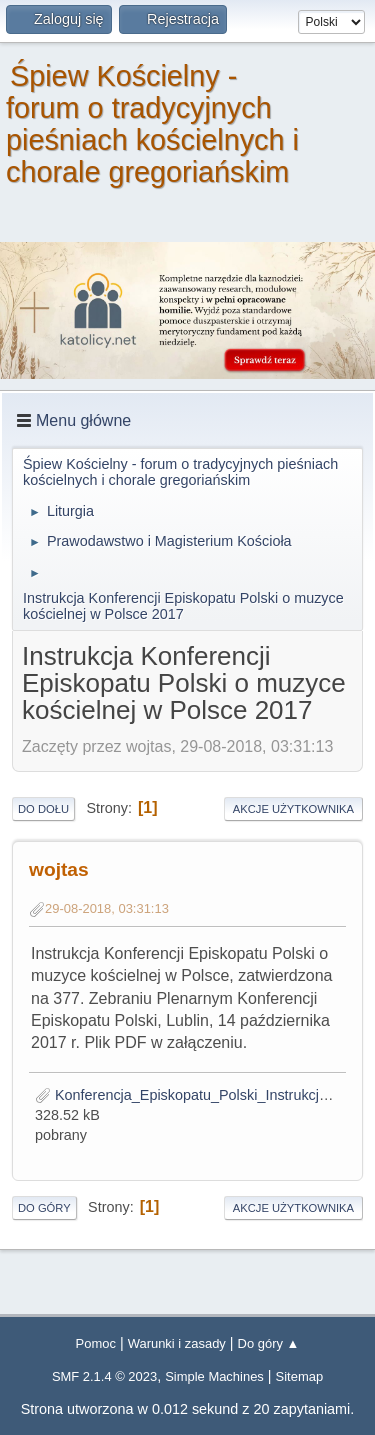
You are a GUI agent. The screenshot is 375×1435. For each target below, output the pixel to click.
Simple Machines (214, 1376)
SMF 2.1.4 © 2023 (104, 1376)
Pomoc (96, 1343)
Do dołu (43, 809)
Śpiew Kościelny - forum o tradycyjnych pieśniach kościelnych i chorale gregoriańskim (152, 124)
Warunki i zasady (177, 1343)
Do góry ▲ (269, 1343)
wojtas (59, 869)
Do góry (44, 1208)
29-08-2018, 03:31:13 (107, 908)
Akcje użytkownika (293, 809)
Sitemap (300, 1376)
